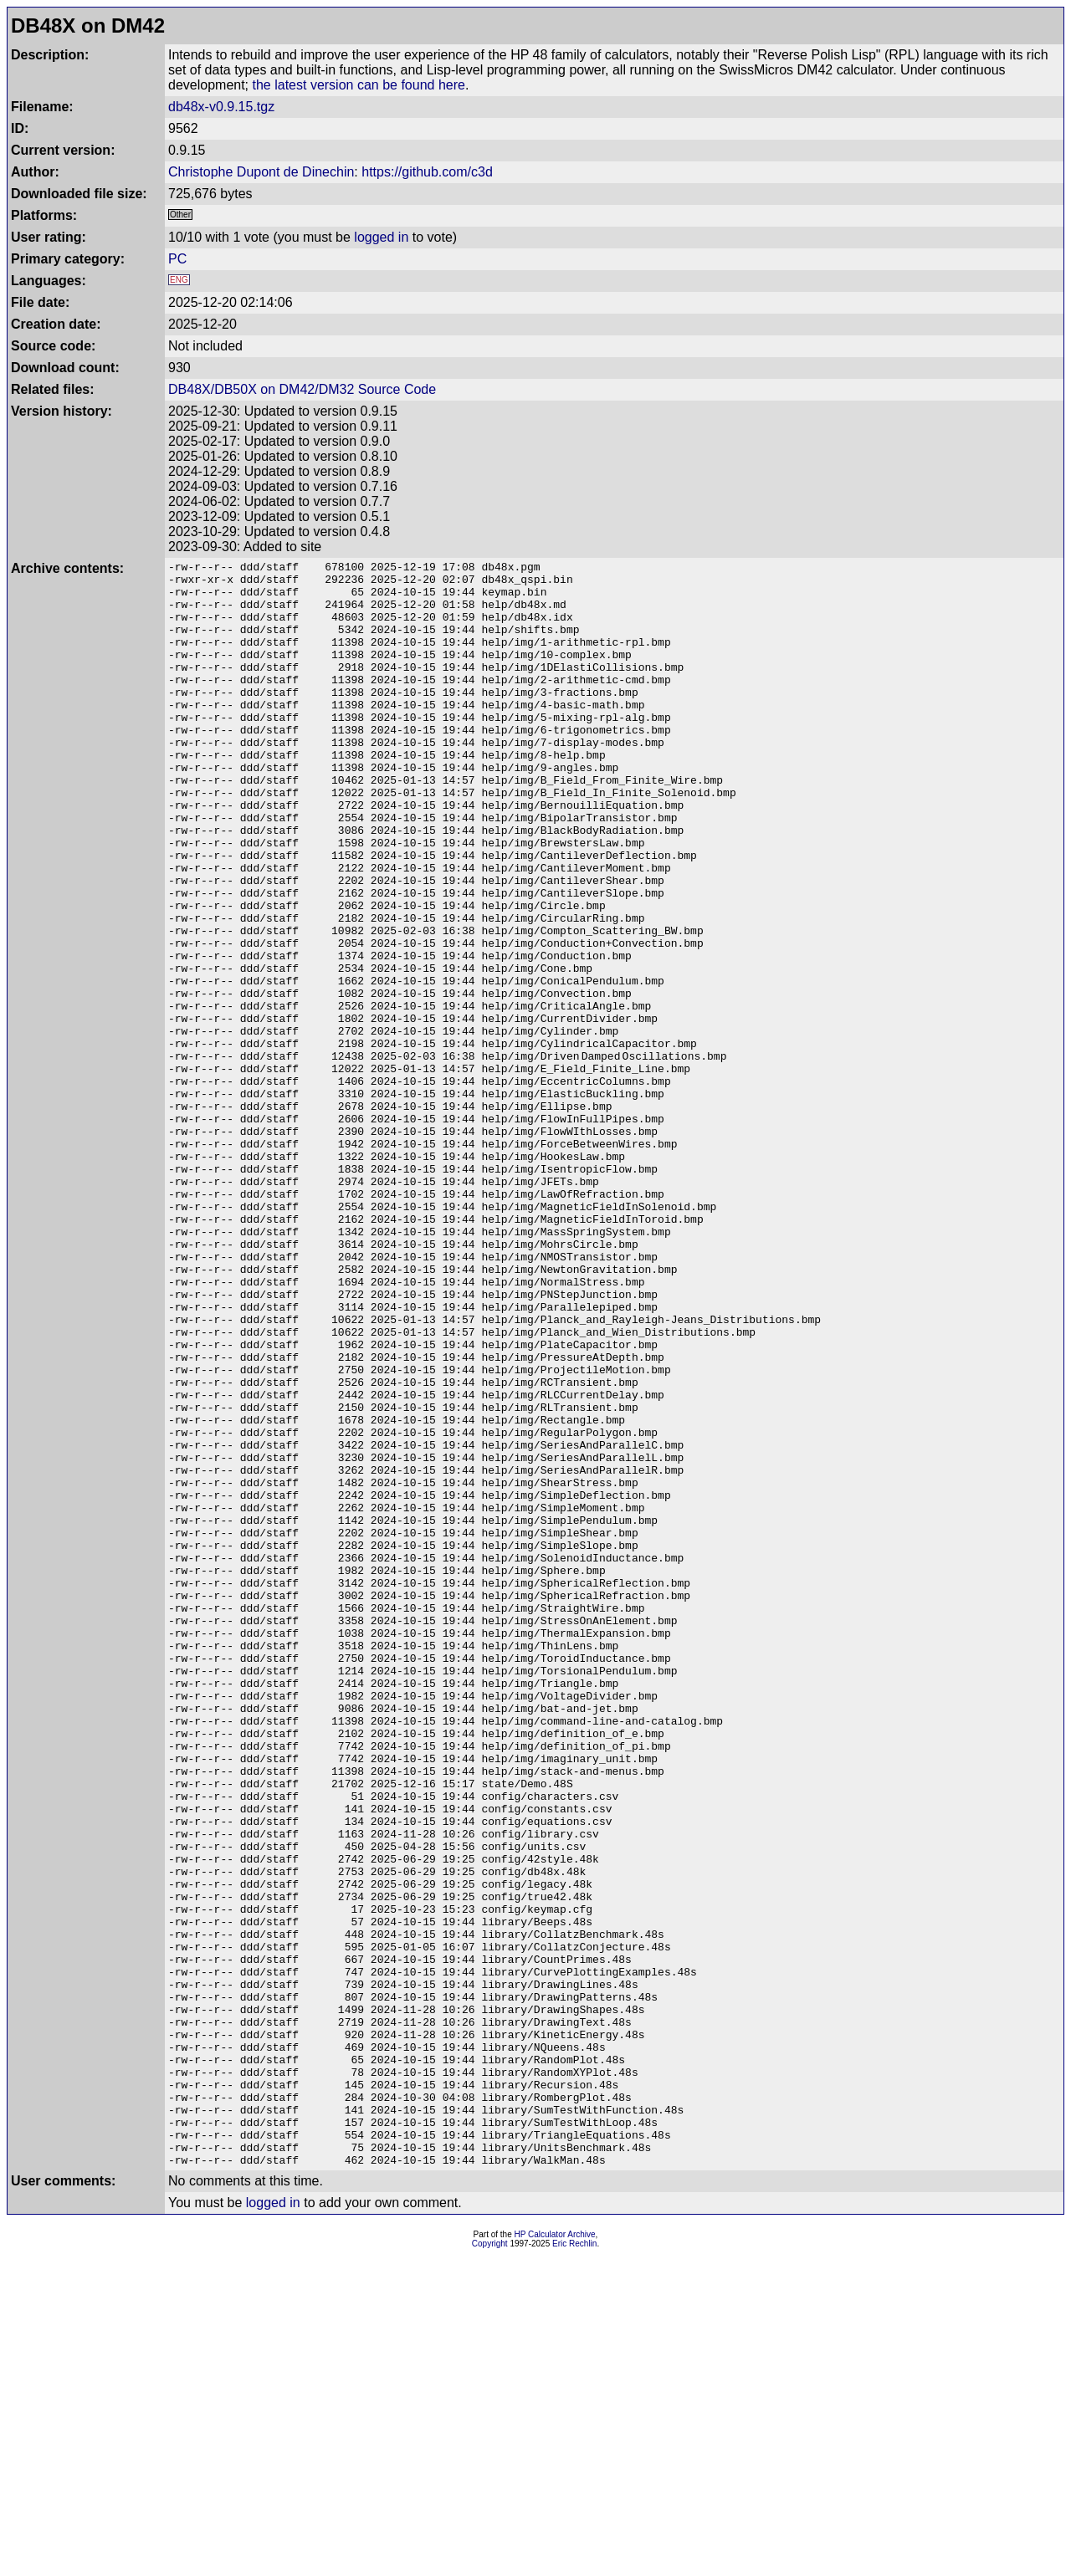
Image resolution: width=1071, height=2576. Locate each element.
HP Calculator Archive (555, 2555)
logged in (381, 237)
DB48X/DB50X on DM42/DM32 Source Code (302, 389)
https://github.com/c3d (427, 172)
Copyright (490, 2564)
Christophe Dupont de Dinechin (261, 172)
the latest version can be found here (359, 85)
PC (177, 259)
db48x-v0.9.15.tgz (221, 107)
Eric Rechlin (574, 2564)
